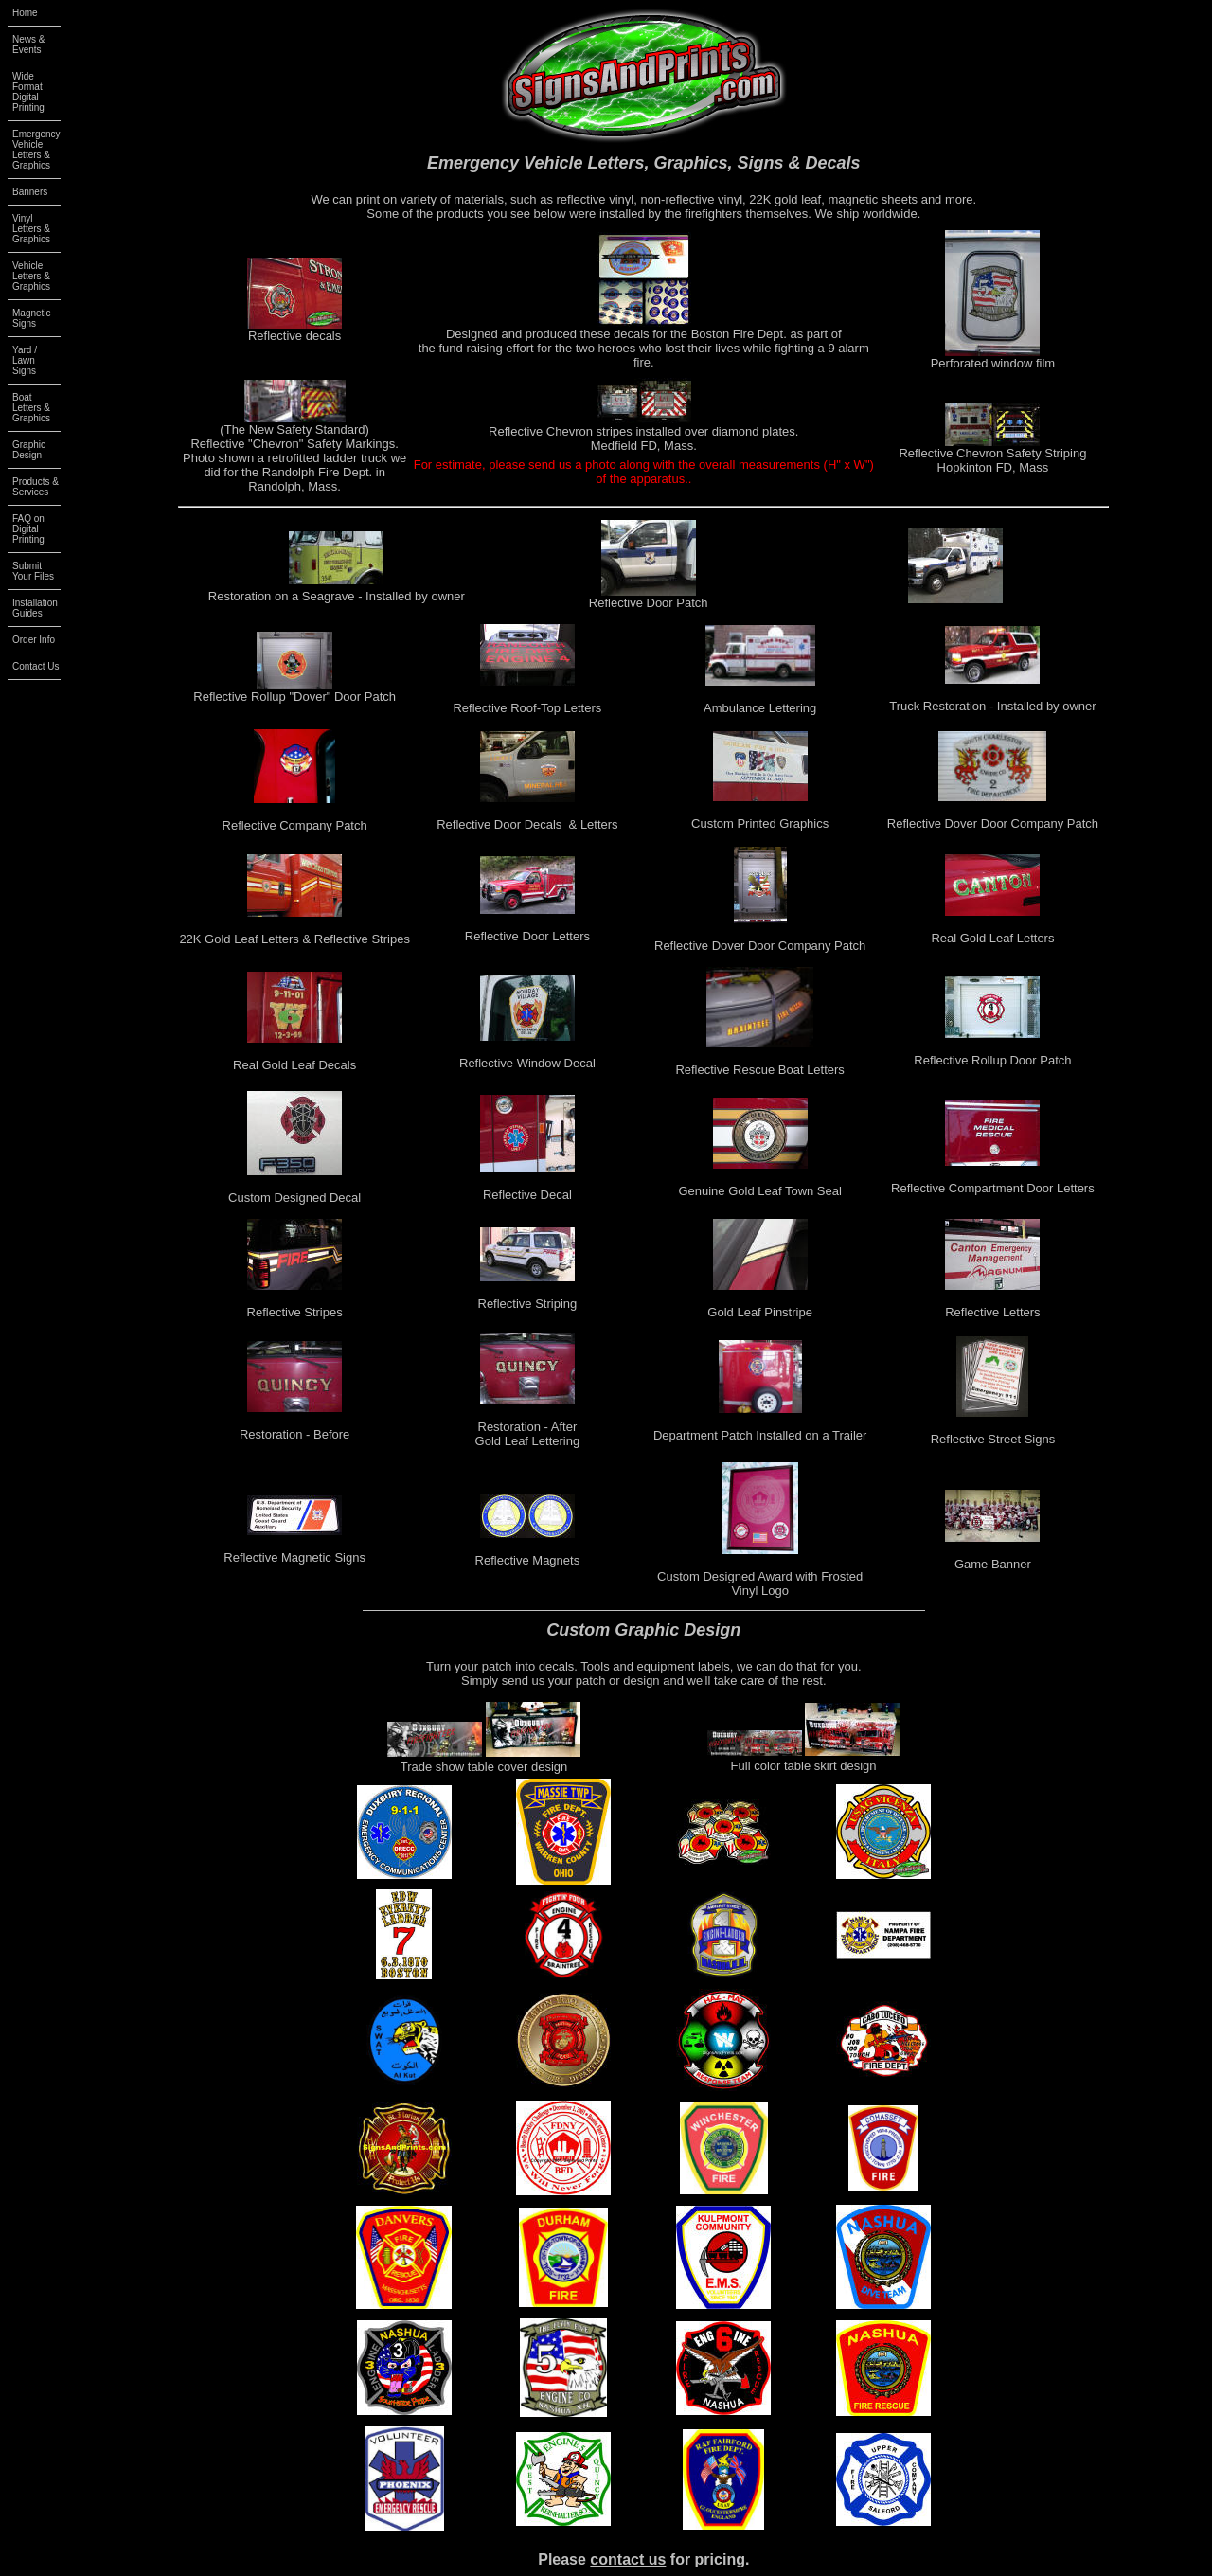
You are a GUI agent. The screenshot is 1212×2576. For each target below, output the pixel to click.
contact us (628, 2559)
